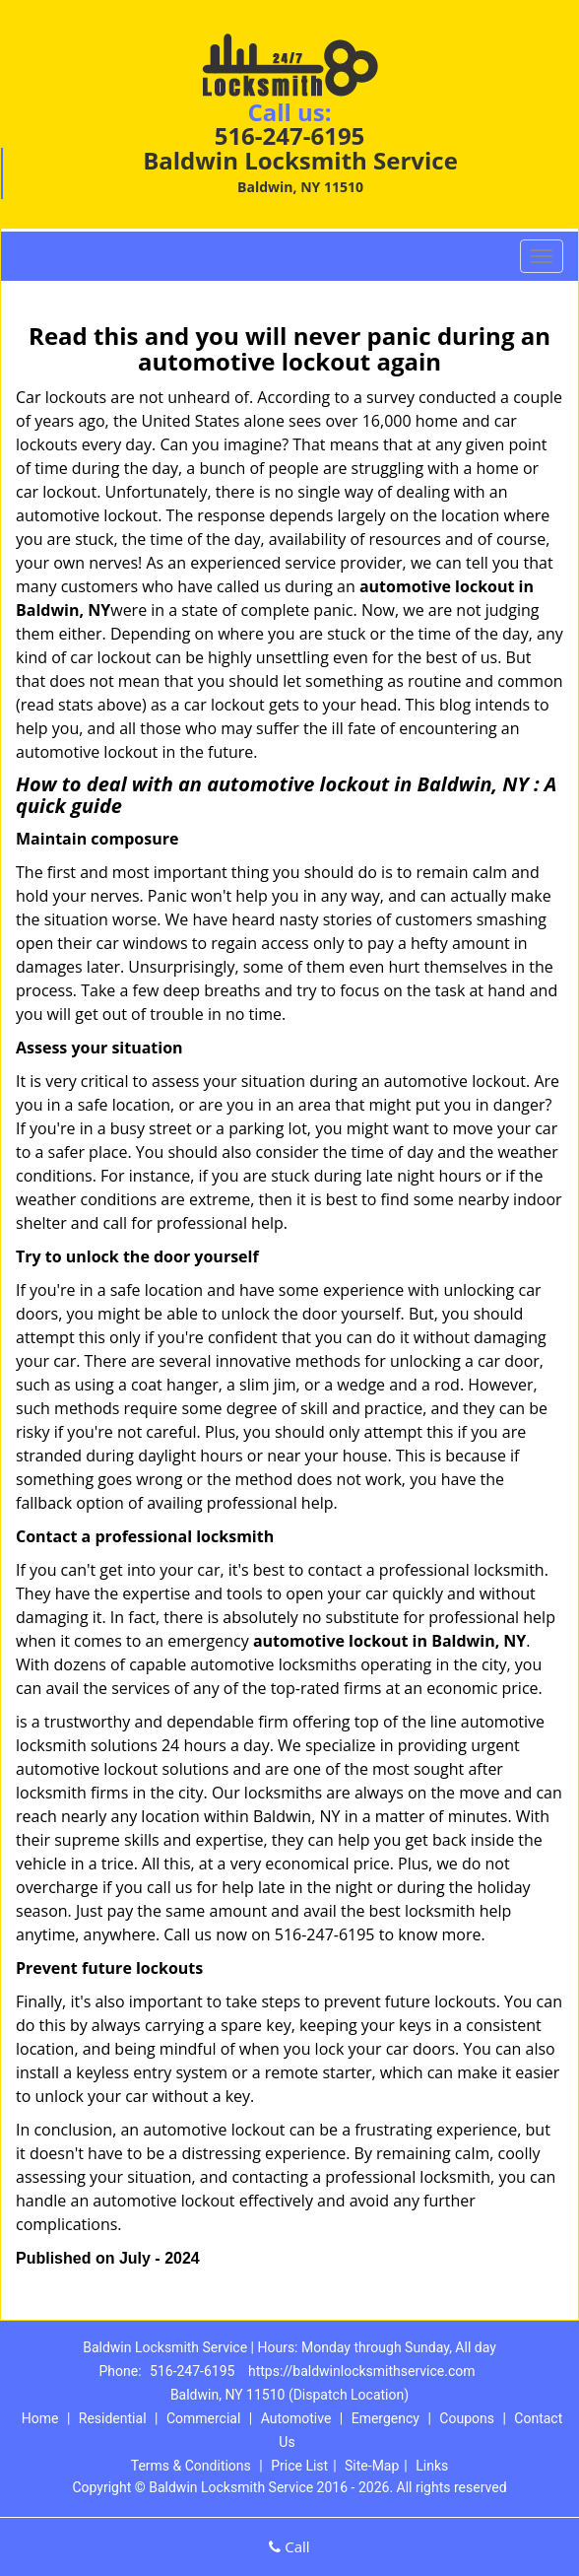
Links (432, 2466)
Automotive (296, 2418)
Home (40, 2418)
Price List (299, 2466)
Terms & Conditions (191, 2466)
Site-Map (372, 2466)
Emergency (385, 2418)
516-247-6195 (290, 135)
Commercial (203, 2418)
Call (289, 2546)
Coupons (466, 2418)
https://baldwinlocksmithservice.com (362, 2371)
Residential (113, 2418)
